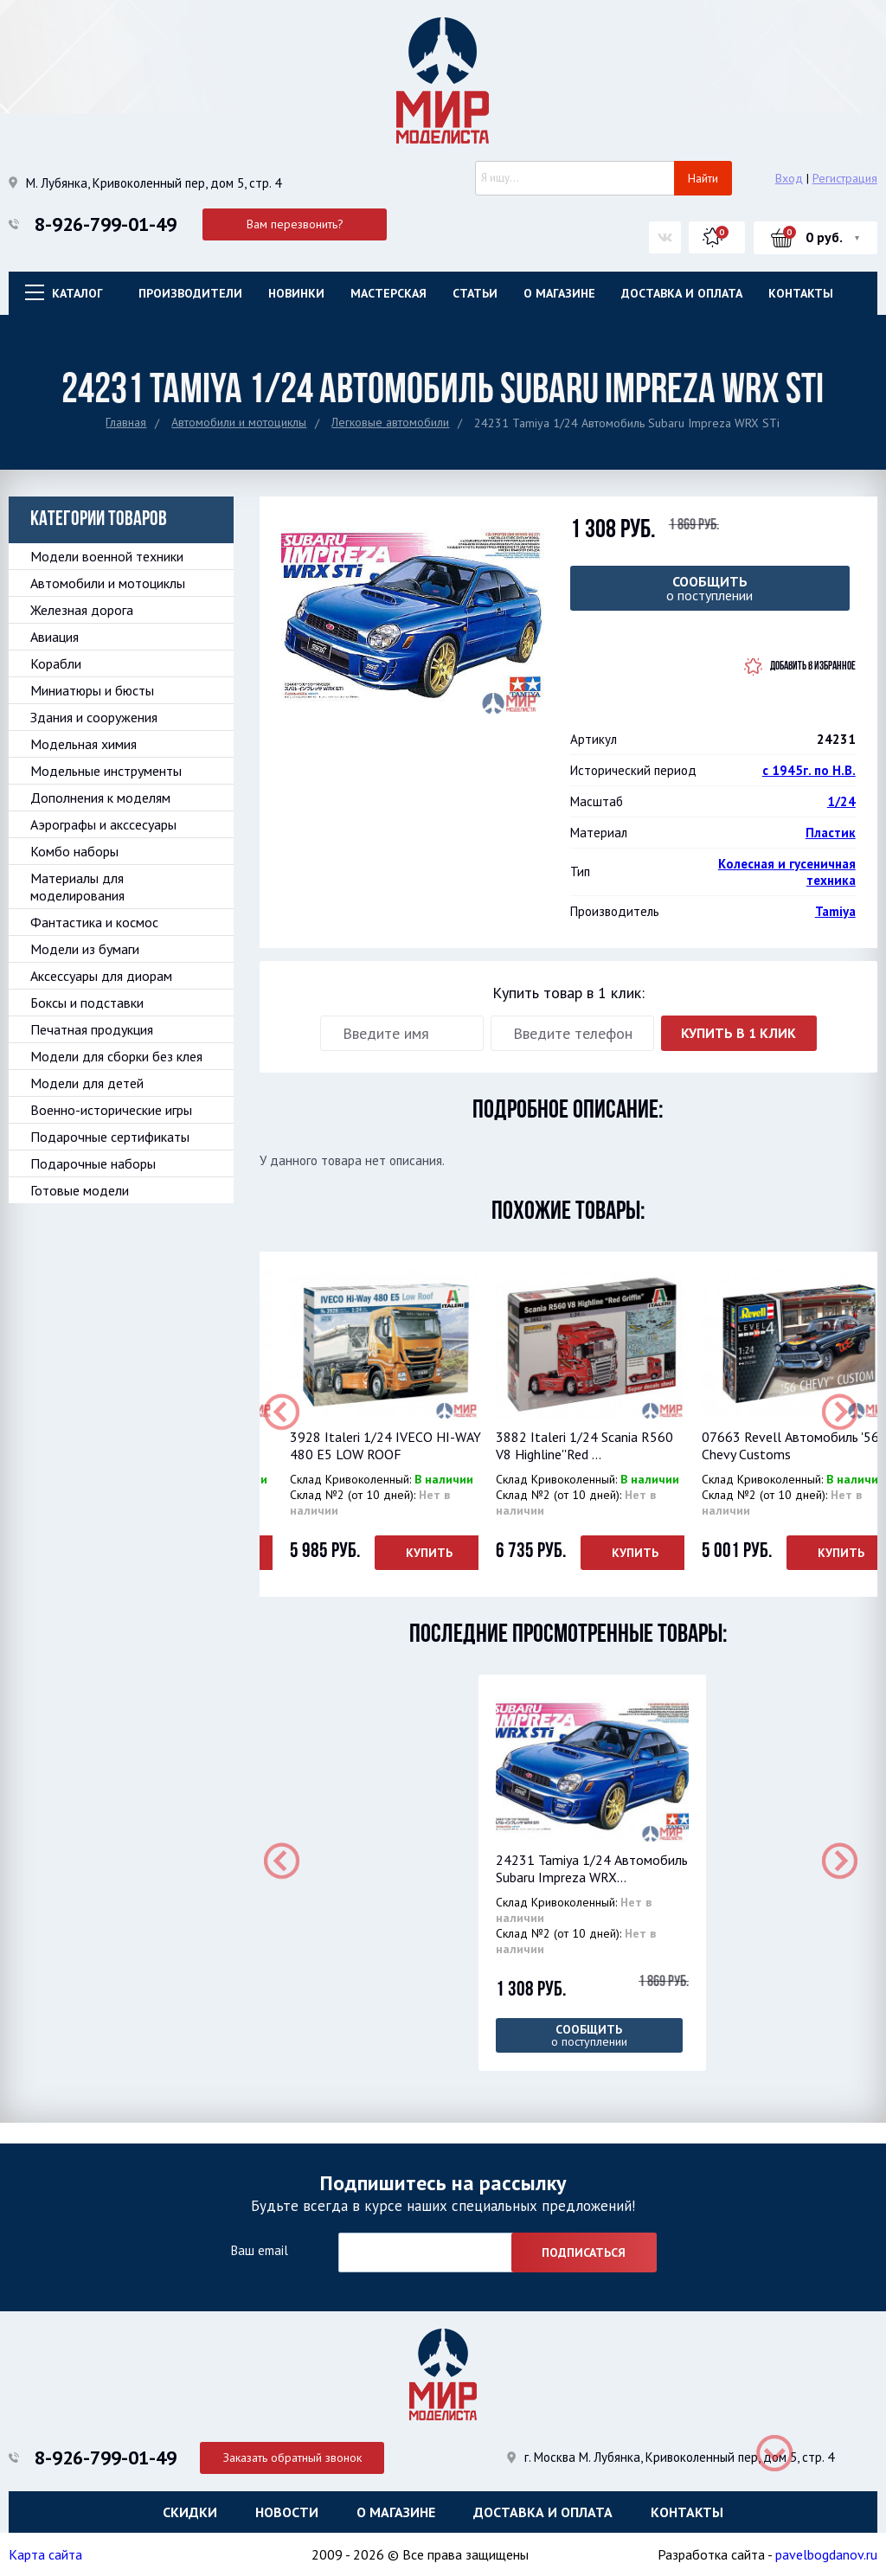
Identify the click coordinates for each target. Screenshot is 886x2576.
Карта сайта (45, 2554)
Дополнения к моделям (100, 797)
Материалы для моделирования (77, 886)
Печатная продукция (91, 1029)
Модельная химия (83, 744)
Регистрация (844, 178)
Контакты (800, 293)
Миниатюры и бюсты (92, 690)
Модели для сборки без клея (116, 1056)
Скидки (190, 2511)
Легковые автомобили (390, 422)
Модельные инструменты (106, 770)
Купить (429, 1552)
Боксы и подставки (87, 1002)
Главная (126, 422)
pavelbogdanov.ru (826, 2554)
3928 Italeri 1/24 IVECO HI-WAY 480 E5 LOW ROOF (385, 1445)
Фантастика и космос (94, 922)
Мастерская (388, 293)
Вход (789, 178)
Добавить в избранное (813, 666)
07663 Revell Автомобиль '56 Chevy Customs (790, 1445)
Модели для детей (87, 1083)
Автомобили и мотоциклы (238, 422)
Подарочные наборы (93, 1163)
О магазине (559, 293)
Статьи (475, 293)
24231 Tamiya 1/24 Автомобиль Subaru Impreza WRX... (592, 1868)
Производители (190, 293)
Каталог (77, 293)
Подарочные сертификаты (109, 1136)
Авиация (54, 636)
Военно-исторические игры (111, 1109)
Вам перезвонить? (295, 224)
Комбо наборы (74, 851)
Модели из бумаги (84, 949)
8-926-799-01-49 (106, 224)
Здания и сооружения (93, 717)
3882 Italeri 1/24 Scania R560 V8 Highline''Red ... (584, 1445)
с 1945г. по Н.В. (809, 770)
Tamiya (835, 911)
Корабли (55, 663)
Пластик (831, 832)
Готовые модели (79, 1190)
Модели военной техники (106, 556)
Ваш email (259, 2248)
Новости (286, 2511)
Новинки (296, 293)
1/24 (841, 801)
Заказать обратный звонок (295, 2456)
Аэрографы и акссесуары (103, 824)
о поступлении (710, 588)
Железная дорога (81, 609)
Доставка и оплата (681, 293)
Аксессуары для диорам (101, 975)
